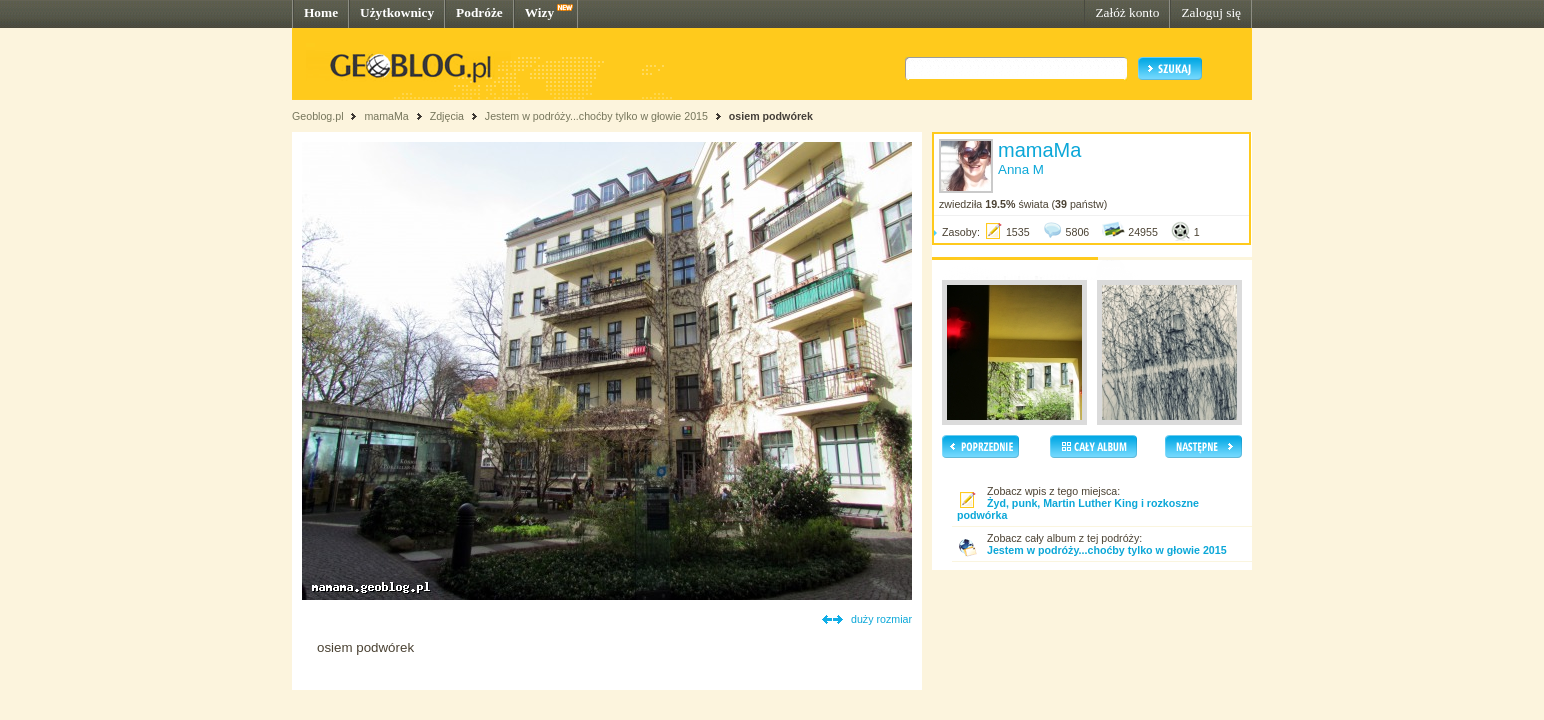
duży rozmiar (881, 619)
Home (321, 12)
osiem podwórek (771, 116)
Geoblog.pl (318, 116)
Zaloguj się (1211, 12)
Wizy (539, 12)
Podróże (479, 12)
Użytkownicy (397, 12)
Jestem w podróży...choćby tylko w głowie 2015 (596, 116)
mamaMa (386, 116)
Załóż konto (1127, 12)
